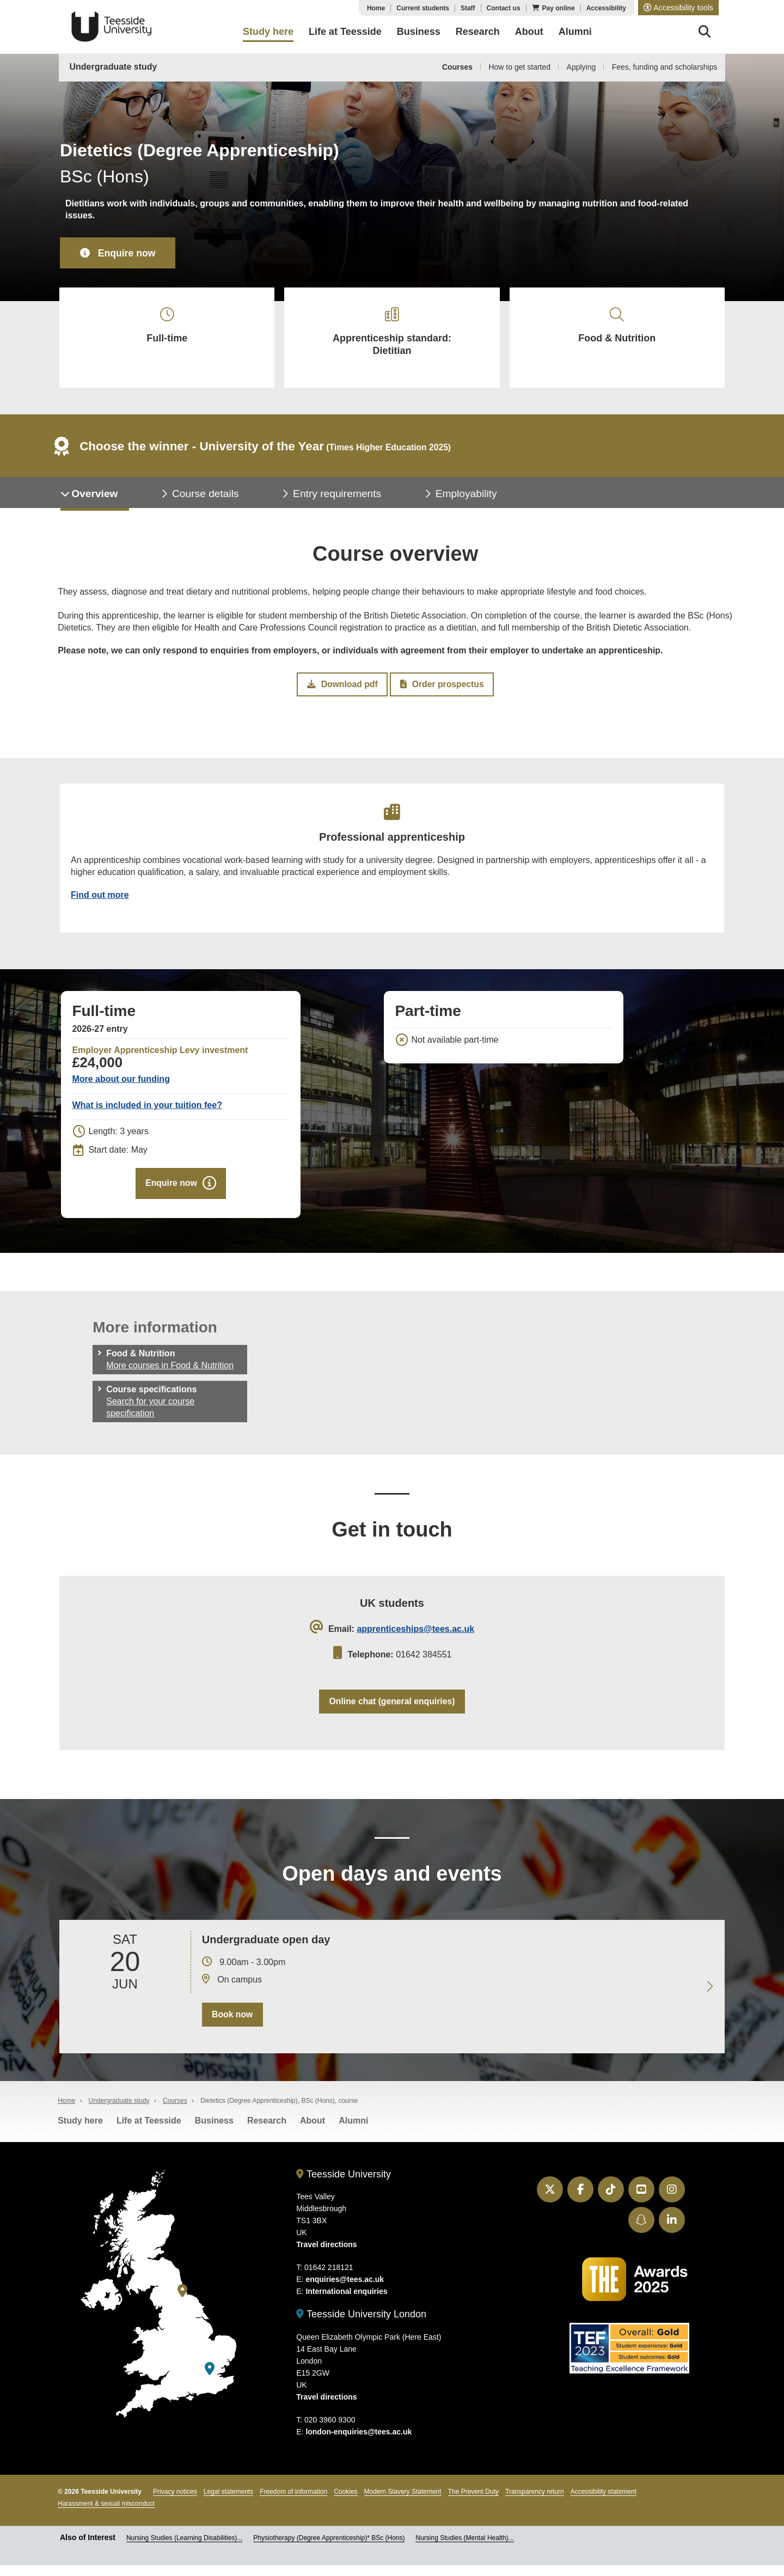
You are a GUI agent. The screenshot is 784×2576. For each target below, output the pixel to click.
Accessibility (606, 8)
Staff (468, 8)
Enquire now (128, 252)
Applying (581, 67)
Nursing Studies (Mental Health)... (464, 2548)
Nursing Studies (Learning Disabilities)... (184, 2548)
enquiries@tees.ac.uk (344, 2290)
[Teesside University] (182, 2301)
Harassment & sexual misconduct (106, 2514)
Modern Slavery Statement (403, 2502)
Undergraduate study (113, 66)
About (312, 2131)
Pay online (558, 8)
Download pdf (342, 688)
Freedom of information (293, 2502)
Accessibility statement (603, 2502)
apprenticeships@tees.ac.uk (415, 1638)
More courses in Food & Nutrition (170, 1374)
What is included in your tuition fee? (147, 1112)
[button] (678, 7)
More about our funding (121, 1086)
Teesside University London (361, 2325)
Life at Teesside (149, 2131)
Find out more (100, 901)
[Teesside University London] (210, 2379)
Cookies (345, 2502)
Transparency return (534, 2502)
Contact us (503, 8)
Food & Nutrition (617, 327)
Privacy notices (175, 2502)
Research (266, 2131)
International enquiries (346, 2302)
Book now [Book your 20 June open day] (232, 2025)
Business (214, 2131)
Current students (422, 8)
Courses (457, 67)
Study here (80, 2131)
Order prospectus (441, 688)
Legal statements (228, 2502)
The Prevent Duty (473, 2502)
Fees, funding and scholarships (665, 67)
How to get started (519, 67)
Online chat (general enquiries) (392, 1711)
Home (376, 8)
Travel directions (326, 2255)
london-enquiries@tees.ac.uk (358, 2442)
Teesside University (111, 26)
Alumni (353, 2131)
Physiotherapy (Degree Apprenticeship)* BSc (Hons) (329, 2548)
